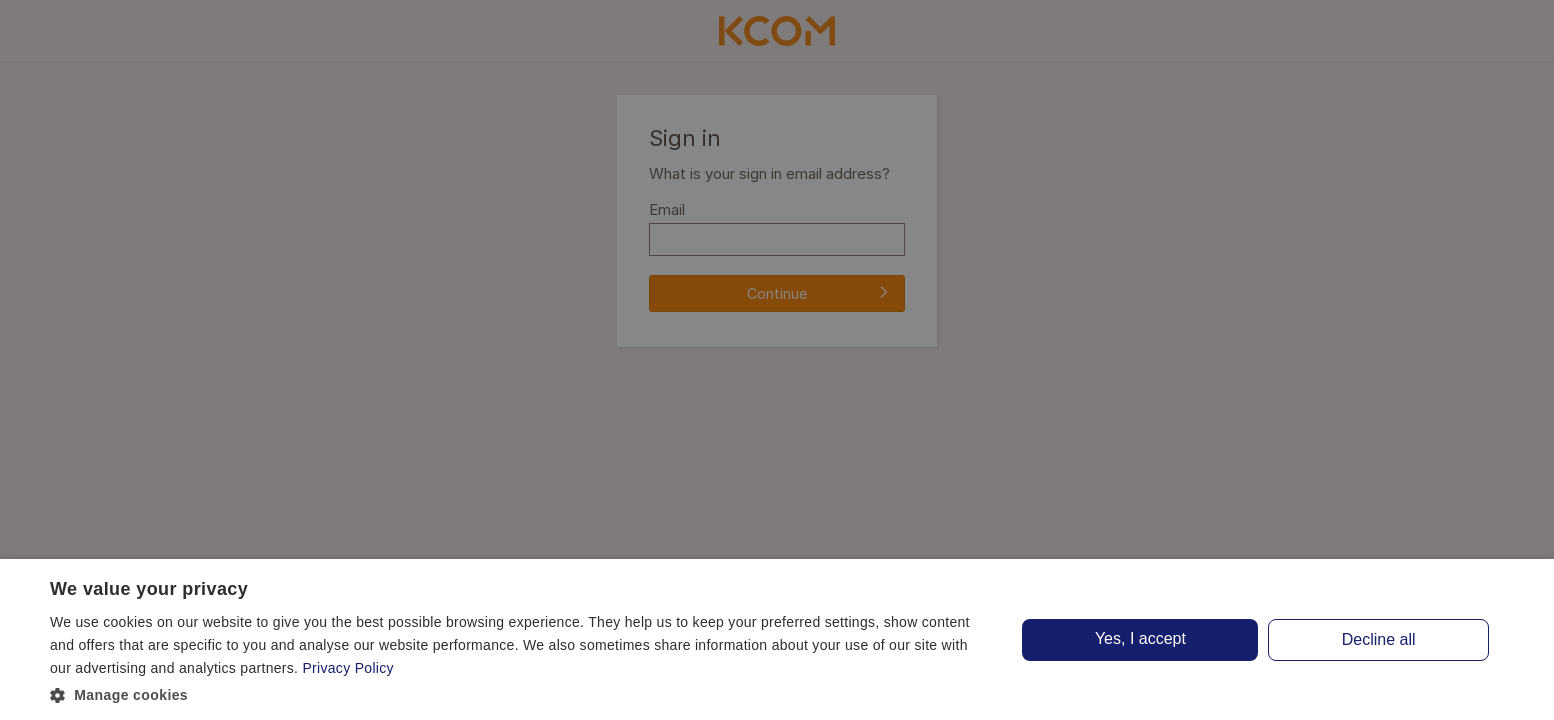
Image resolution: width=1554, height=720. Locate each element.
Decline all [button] (1379, 639)
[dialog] (777, 639)
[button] (519, 694)
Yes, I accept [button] (1140, 638)
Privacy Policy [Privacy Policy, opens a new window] (347, 668)
